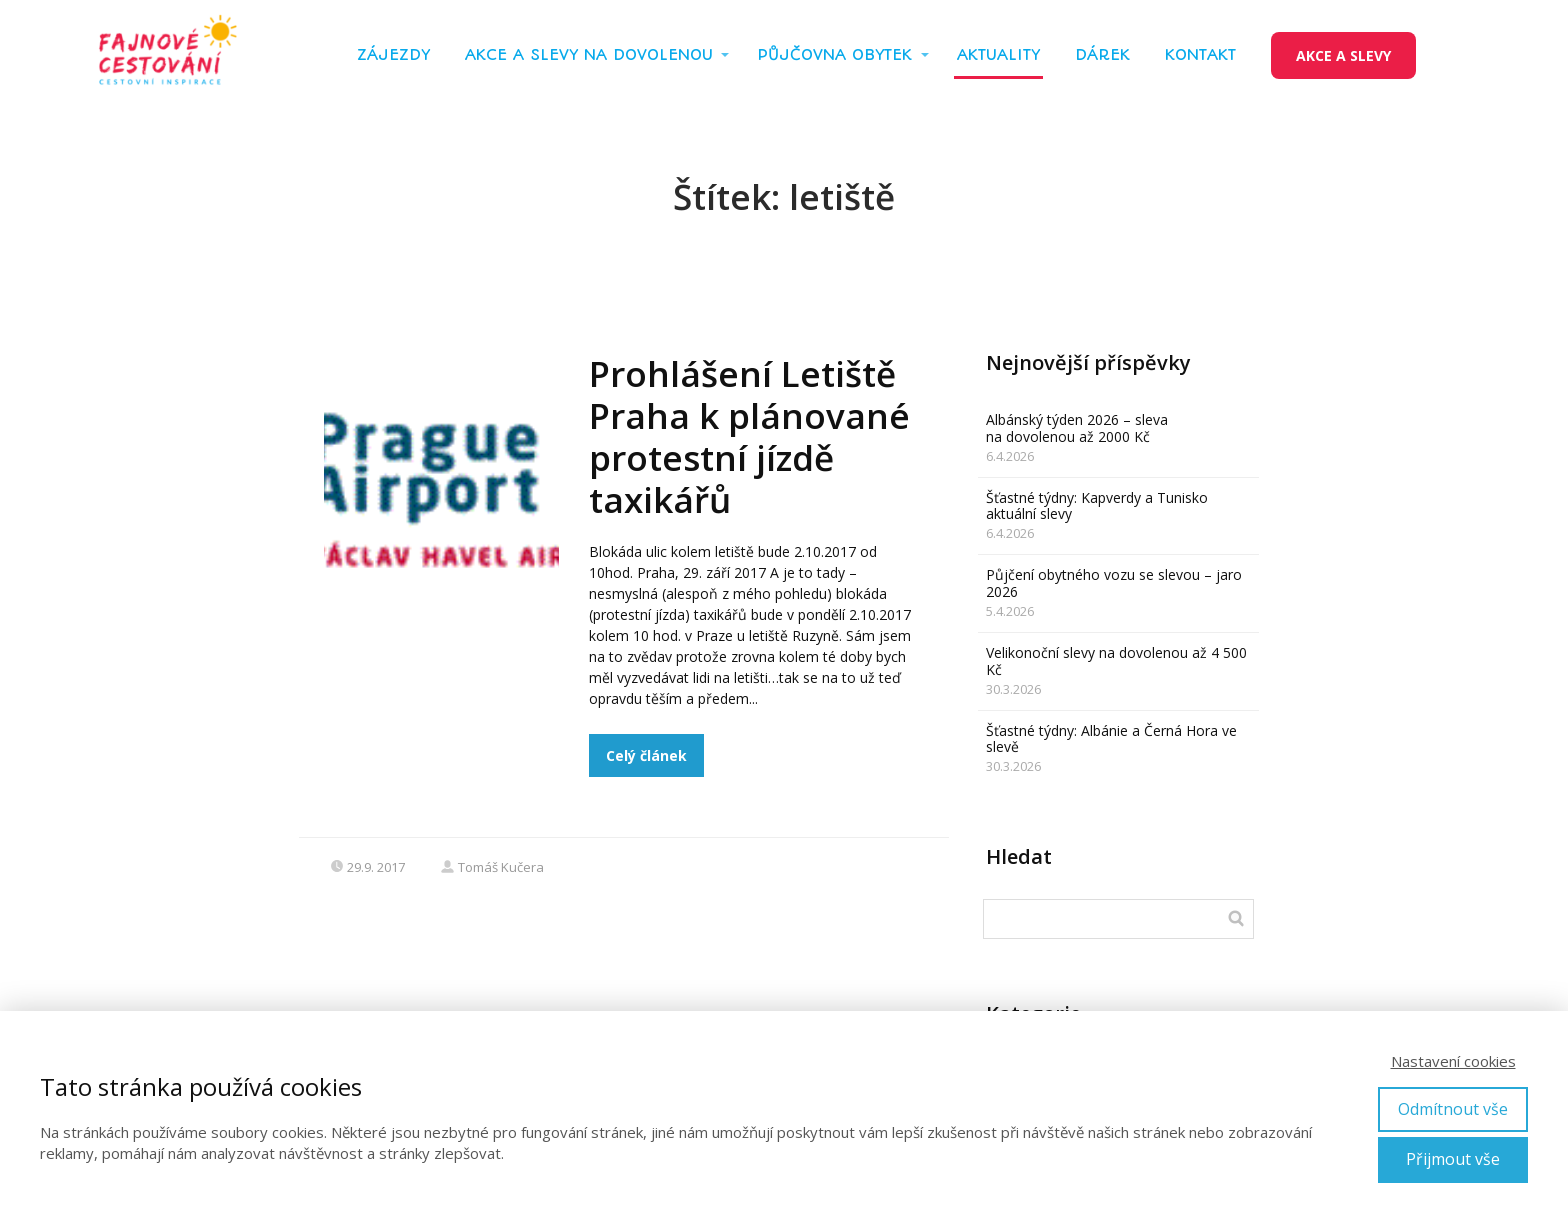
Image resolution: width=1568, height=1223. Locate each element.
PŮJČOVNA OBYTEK (834, 54)
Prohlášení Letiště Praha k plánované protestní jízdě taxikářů (749, 436)
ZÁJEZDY (393, 54)
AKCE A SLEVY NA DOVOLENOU (589, 54)
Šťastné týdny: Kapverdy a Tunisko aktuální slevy (1097, 506)
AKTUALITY (998, 54)
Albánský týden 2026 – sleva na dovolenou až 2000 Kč (1077, 428)
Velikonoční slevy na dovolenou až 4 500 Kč (1116, 661)
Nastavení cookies (1453, 1061)
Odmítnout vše (1453, 1109)
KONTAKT (1200, 54)
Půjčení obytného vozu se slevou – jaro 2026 (1114, 583)
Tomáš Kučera (492, 867)
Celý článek (646, 755)
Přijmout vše (1453, 1159)
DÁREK (1102, 54)
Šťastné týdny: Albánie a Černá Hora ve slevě (1111, 739)
